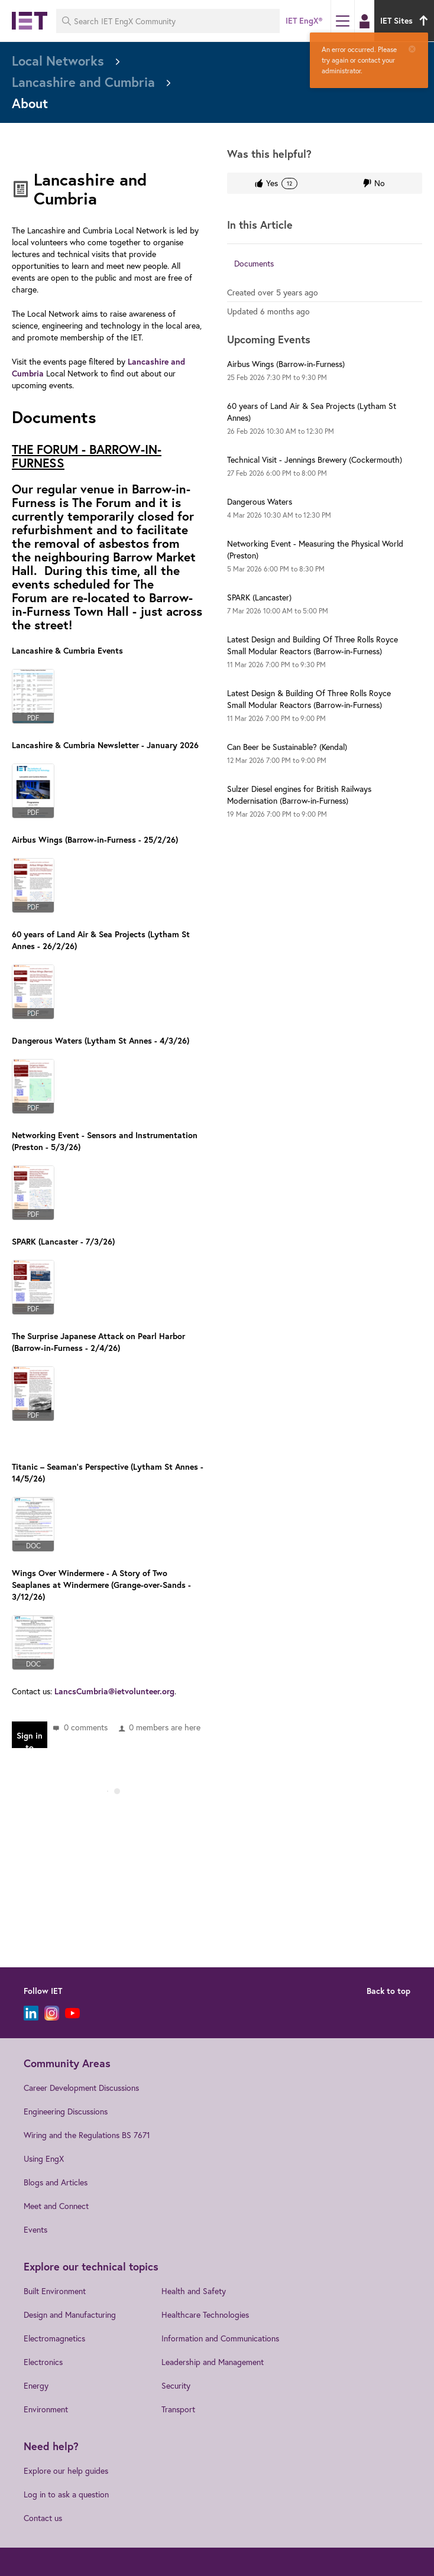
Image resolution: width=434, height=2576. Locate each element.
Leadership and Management (212, 2361)
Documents (254, 263)
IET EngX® (304, 20)
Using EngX (44, 2158)
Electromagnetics (54, 2338)
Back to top (388, 1991)
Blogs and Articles (56, 2182)
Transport (178, 2409)
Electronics (43, 2361)
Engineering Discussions (66, 2111)
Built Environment (55, 2290)
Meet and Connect (56, 2205)
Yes (281, 183)
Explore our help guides (66, 2470)
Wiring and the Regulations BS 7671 (87, 2134)
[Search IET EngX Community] (168, 21)
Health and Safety (193, 2290)
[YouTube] (72, 2013)
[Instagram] (51, 2013)
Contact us (43, 2517)
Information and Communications (220, 2338)
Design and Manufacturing (70, 2314)
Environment (46, 2409)
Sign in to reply (30, 1739)
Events (35, 2229)
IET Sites (405, 21)
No (379, 183)
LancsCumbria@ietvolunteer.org (114, 1691)
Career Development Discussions (81, 2087)
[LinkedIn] (31, 2013)
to (277, 377)
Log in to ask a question (66, 2494)
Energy (36, 2385)
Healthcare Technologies (205, 2314)
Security (175, 2385)
